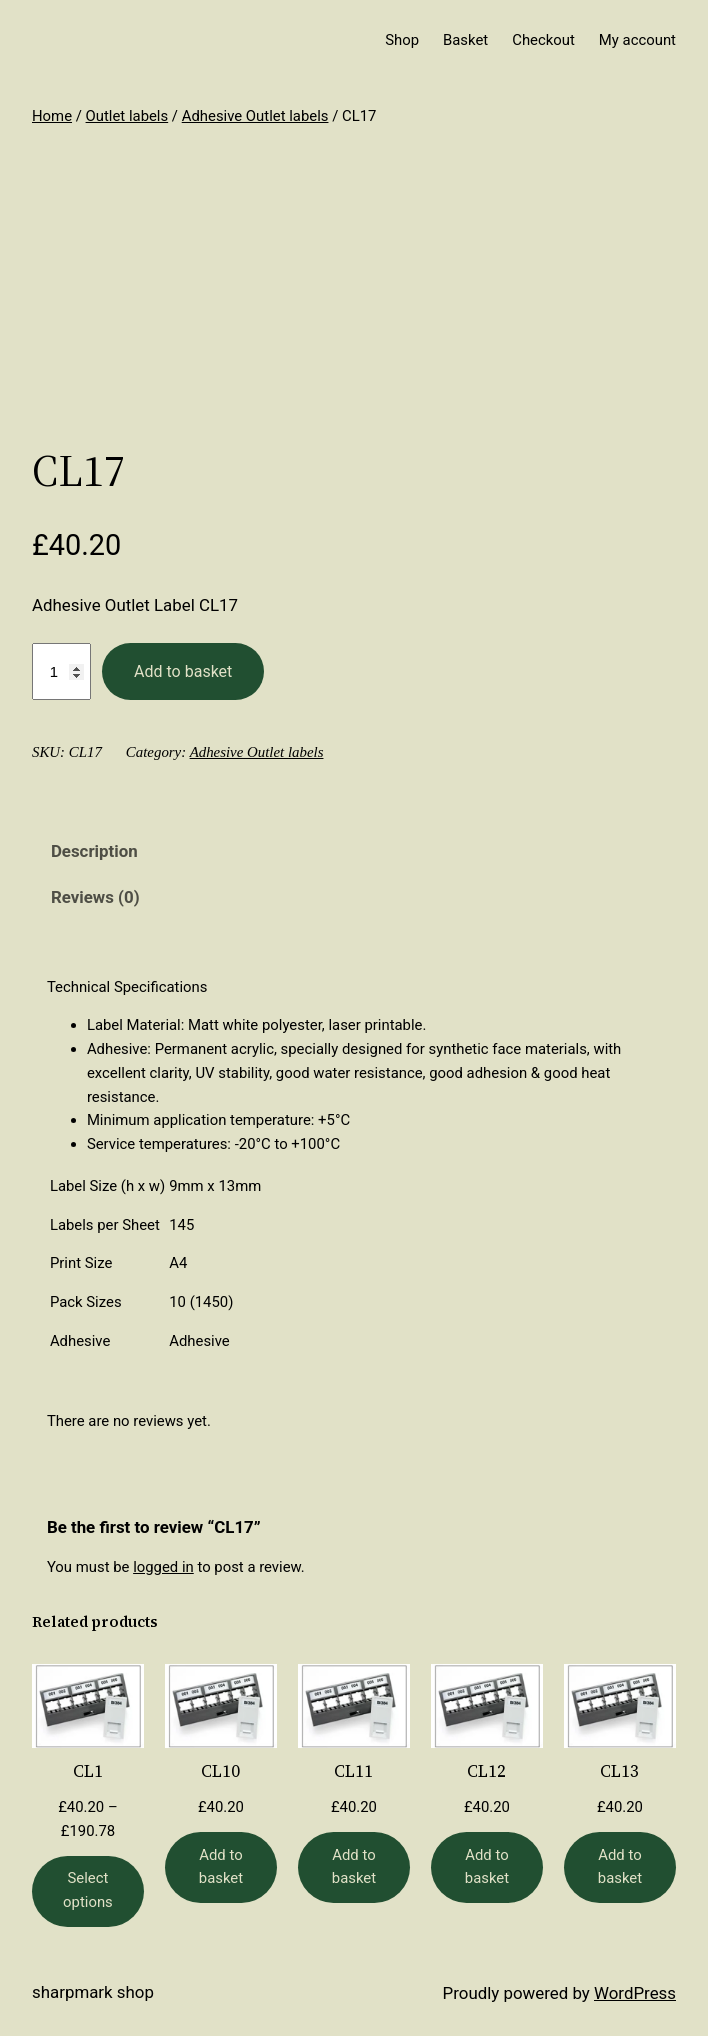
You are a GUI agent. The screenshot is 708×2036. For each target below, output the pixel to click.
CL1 (88, 1771)
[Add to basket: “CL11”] (354, 1867)
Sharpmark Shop (93, 1992)
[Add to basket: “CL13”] (620, 1867)
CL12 (486, 1771)
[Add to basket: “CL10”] (221, 1867)
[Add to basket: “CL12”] (487, 1867)
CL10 (220, 1771)
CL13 (619, 1771)
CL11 (353, 1771)
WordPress (635, 1993)
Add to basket (183, 671)
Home (52, 116)
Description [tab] (94, 851)
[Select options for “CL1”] (88, 1891)
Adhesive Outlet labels (255, 116)
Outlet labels (127, 116)
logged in (163, 1567)
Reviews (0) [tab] (95, 897)
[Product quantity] (61, 672)
